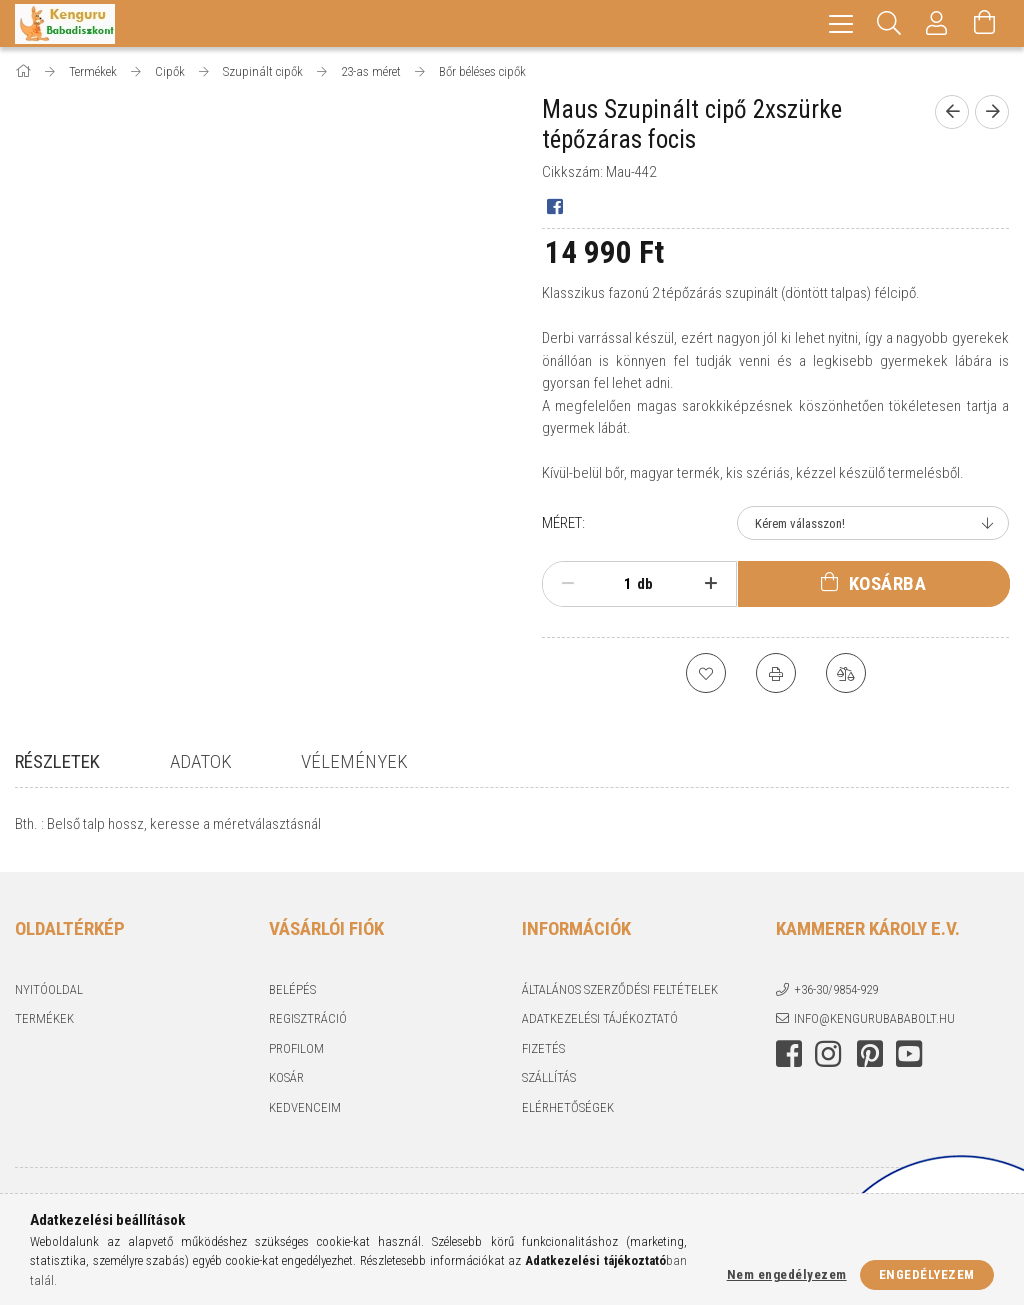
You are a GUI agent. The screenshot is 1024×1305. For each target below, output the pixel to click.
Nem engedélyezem (787, 1274)
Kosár (286, 1080)
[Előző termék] (952, 112)
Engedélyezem (927, 1274)
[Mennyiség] (617, 584)
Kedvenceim (305, 1110)
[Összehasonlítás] (846, 673)
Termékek (44, 1021)
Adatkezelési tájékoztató (600, 1021)
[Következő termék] (992, 112)
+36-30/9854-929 (836, 992)
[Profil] (937, 23)
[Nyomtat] (776, 673)
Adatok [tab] (201, 761)
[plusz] (710, 584)
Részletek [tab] (57, 761)
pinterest (870, 1057)
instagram (828, 1057)
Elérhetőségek (568, 1110)
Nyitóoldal (49, 992)
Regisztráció (308, 1021)
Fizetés (543, 1051)
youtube (909, 1057)
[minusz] (567, 584)
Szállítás (549, 1080)
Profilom (296, 1051)
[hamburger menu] (841, 23)
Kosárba (888, 583)
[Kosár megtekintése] (985, 23)
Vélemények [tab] (354, 761)
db (645, 584)
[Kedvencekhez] (706, 673)
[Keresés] (889, 23)
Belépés (292, 992)
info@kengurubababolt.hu (874, 1021)
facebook (789, 1057)
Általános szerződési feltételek (620, 992)
